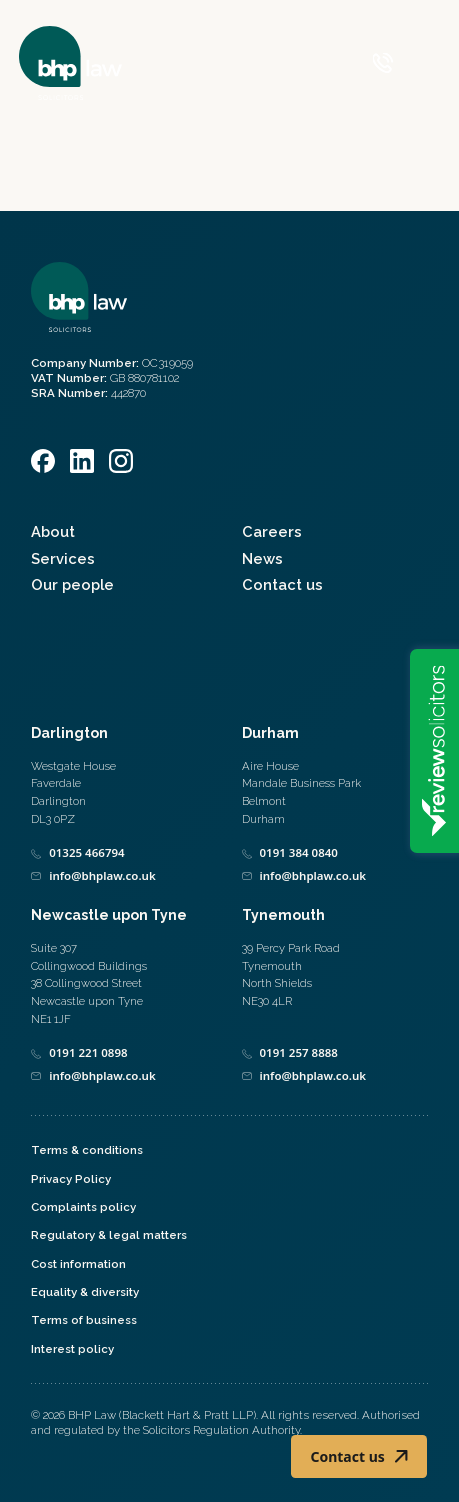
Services (63, 558)
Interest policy (72, 1349)
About (53, 531)
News (262, 558)
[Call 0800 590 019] (383, 63)
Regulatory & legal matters (109, 1235)
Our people (72, 584)
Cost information (78, 1264)
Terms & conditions (87, 1150)
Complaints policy (83, 1207)
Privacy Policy (71, 1179)
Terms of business (84, 1320)
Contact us (282, 584)
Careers (272, 531)
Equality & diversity (85, 1292)
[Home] (70, 63)
